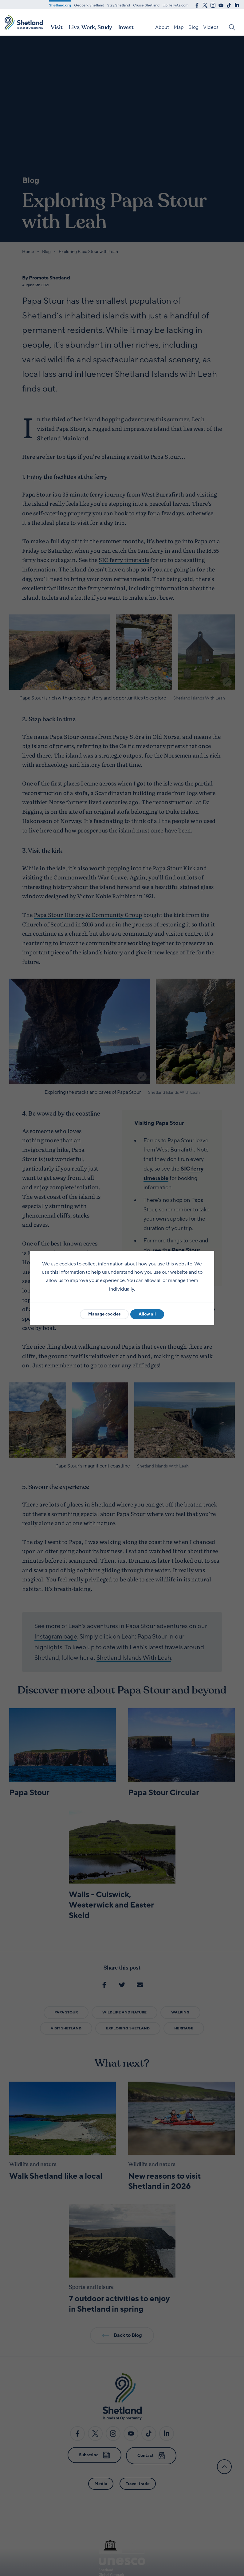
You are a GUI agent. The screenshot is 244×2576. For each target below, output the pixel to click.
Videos (210, 27)
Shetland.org (60, 5)
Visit (57, 27)
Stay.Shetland (118, 5)
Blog (193, 27)
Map (179, 27)
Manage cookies (104, 1314)
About (162, 27)
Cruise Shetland (146, 5)
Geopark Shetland (89, 5)
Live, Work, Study (90, 27)
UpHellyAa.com (175, 5)
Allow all (147, 1314)
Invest (126, 27)
